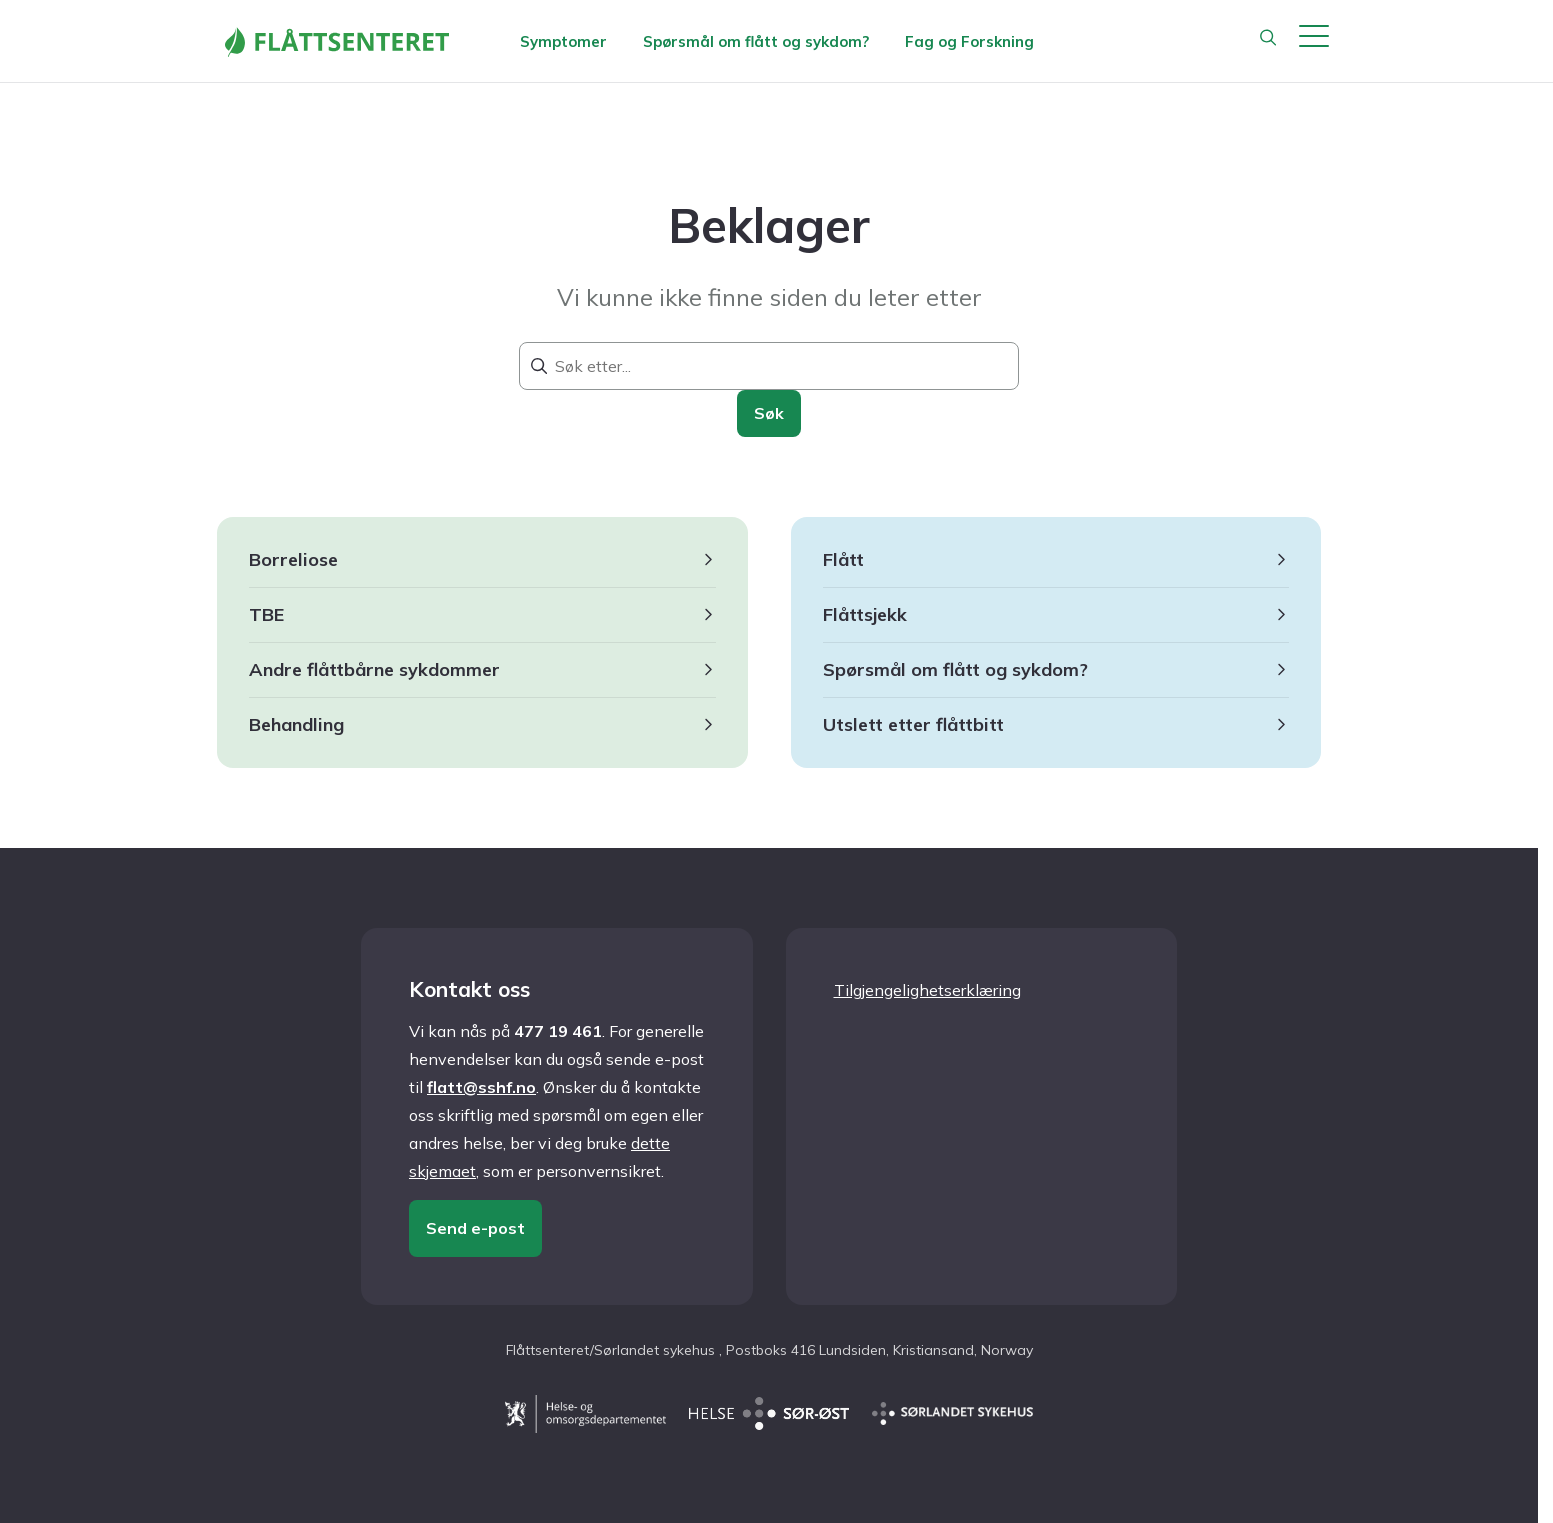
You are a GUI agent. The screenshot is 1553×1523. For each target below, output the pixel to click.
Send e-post (475, 1228)
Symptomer (563, 41)
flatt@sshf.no (481, 1087)
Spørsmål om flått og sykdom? (756, 41)
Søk (769, 413)
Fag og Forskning (969, 41)
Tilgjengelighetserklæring (927, 990)
